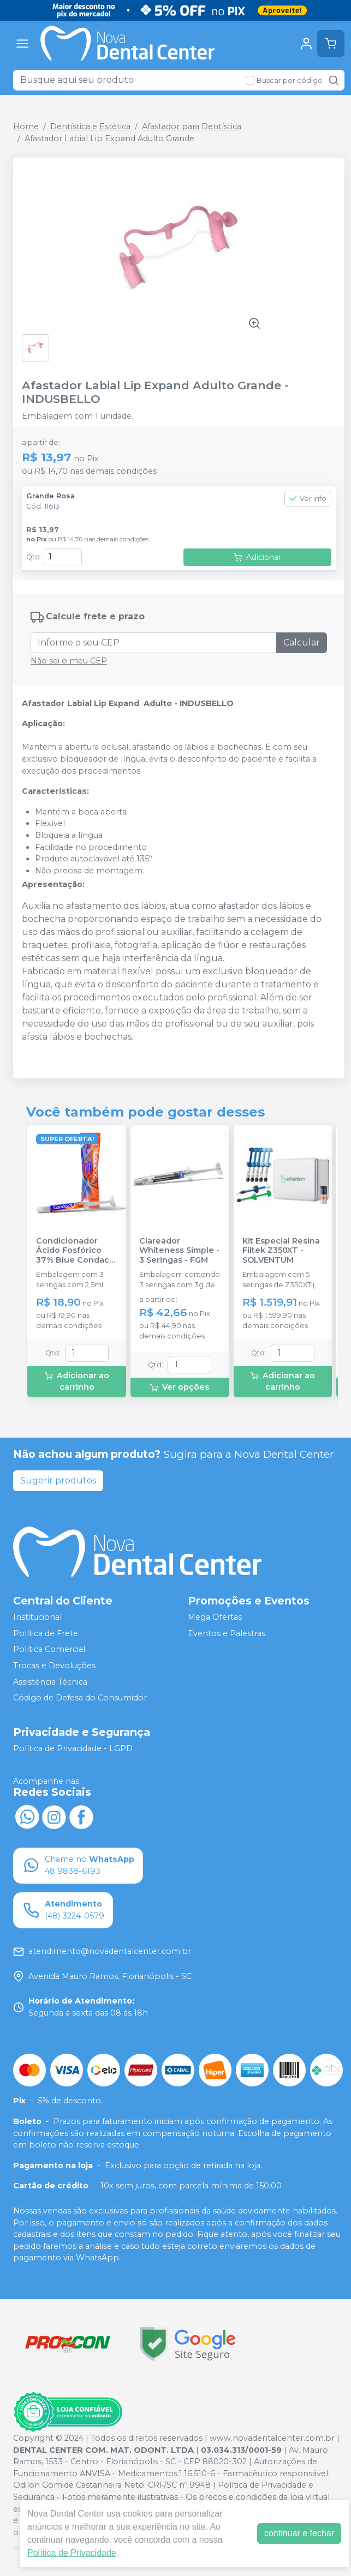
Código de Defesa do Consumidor (80, 1698)
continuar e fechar (299, 2533)
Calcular (301, 642)
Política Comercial (49, 1650)
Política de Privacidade (71, 2552)
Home (26, 126)
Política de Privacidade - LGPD (73, 1748)
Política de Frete (45, 1633)
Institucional (37, 1617)
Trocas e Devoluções (54, 1665)
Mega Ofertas (215, 1617)
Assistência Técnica (50, 1682)
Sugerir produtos (58, 1480)
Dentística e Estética (90, 126)
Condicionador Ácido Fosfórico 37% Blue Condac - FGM (75, 1250)
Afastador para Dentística (191, 126)
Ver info (307, 498)
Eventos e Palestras (226, 1633)
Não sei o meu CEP (69, 661)
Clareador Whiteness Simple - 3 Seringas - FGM (179, 1250)
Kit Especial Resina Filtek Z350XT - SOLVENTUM (281, 1250)
